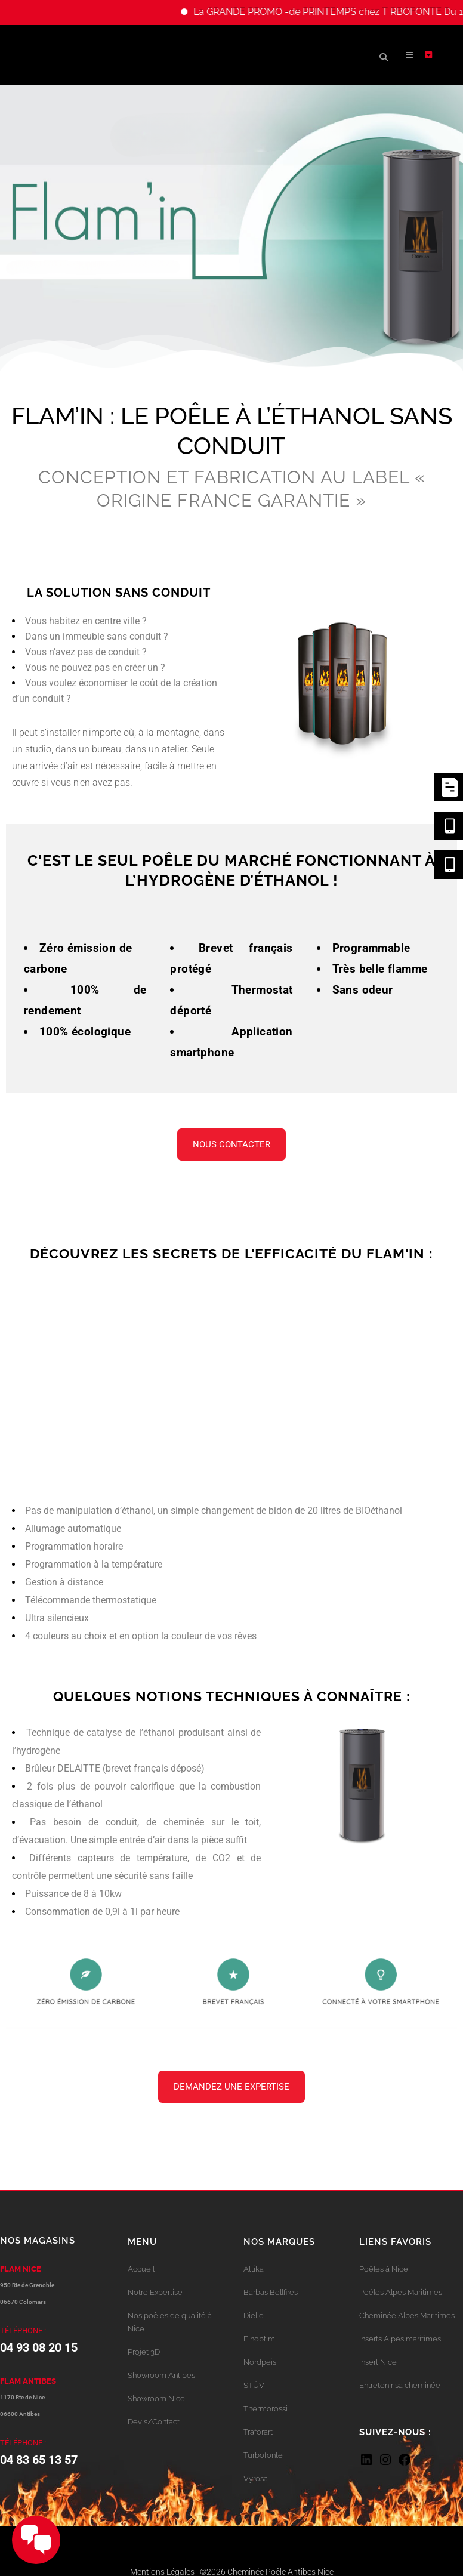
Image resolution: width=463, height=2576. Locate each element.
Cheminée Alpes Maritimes (407, 2315)
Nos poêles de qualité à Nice (170, 2322)
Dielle (253, 2315)
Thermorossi (265, 2408)
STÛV (253, 2385)
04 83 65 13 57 (39, 2459)
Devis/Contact (154, 2421)
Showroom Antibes (161, 2375)
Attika (253, 2269)
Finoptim (259, 2338)
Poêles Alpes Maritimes (400, 2292)
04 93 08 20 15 (39, 2347)
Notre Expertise (155, 2292)
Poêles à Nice (383, 2269)
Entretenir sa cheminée (399, 2385)
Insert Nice (378, 2362)
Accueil (141, 2269)
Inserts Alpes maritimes (400, 2338)
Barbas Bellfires (270, 2292)
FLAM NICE (20, 2269)
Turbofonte (263, 2455)
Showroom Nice (156, 2398)
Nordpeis (259, 2362)
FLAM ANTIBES (28, 2381)
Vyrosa (255, 2478)
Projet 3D (144, 2351)
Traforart (258, 2431)
